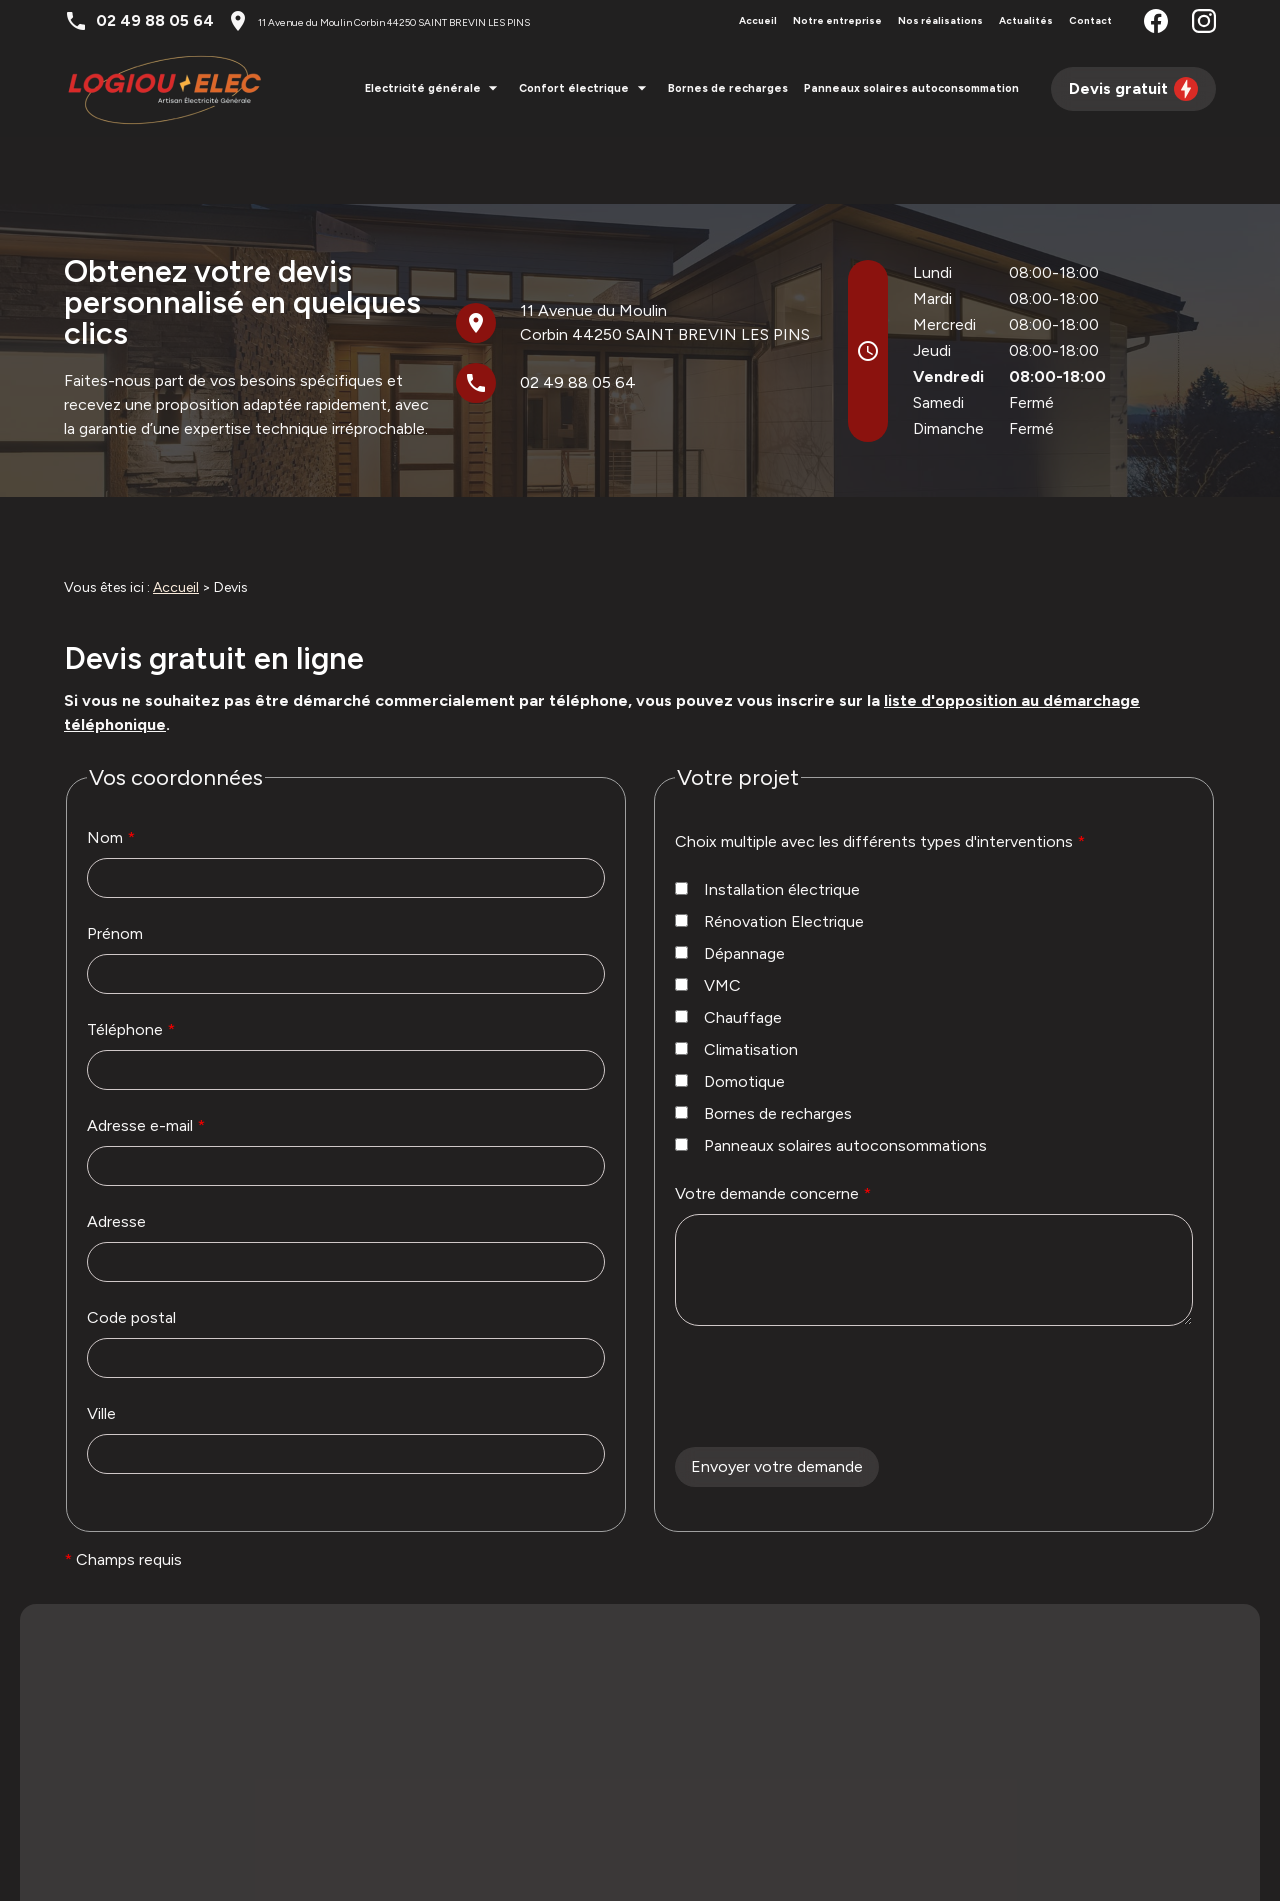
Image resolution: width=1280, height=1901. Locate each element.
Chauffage (728, 950)
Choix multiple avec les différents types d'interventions (880, 774)
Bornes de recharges (728, 88)
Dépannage (730, 886)
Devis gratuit (1133, 89)
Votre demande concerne (773, 1126)
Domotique (730, 1014)
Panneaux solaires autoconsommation (911, 88)
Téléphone (131, 962)
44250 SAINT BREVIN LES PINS (394, 22)
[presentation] (827, 1365)
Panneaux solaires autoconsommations (831, 1078)
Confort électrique (574, 88)
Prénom (115, 866)
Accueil (758, 20)
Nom (111, 770)
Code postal (131, 1250)
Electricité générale (423, 88)
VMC (708, 918)
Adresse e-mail (146, 1058)
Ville (101, 1346)
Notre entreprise (837, 20)
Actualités (1026, 20)
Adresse (116, 1154)
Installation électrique (767, 822)
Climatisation (736, 982)
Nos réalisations (940, 20)
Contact (1090, 20)
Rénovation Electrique (769, 854)
